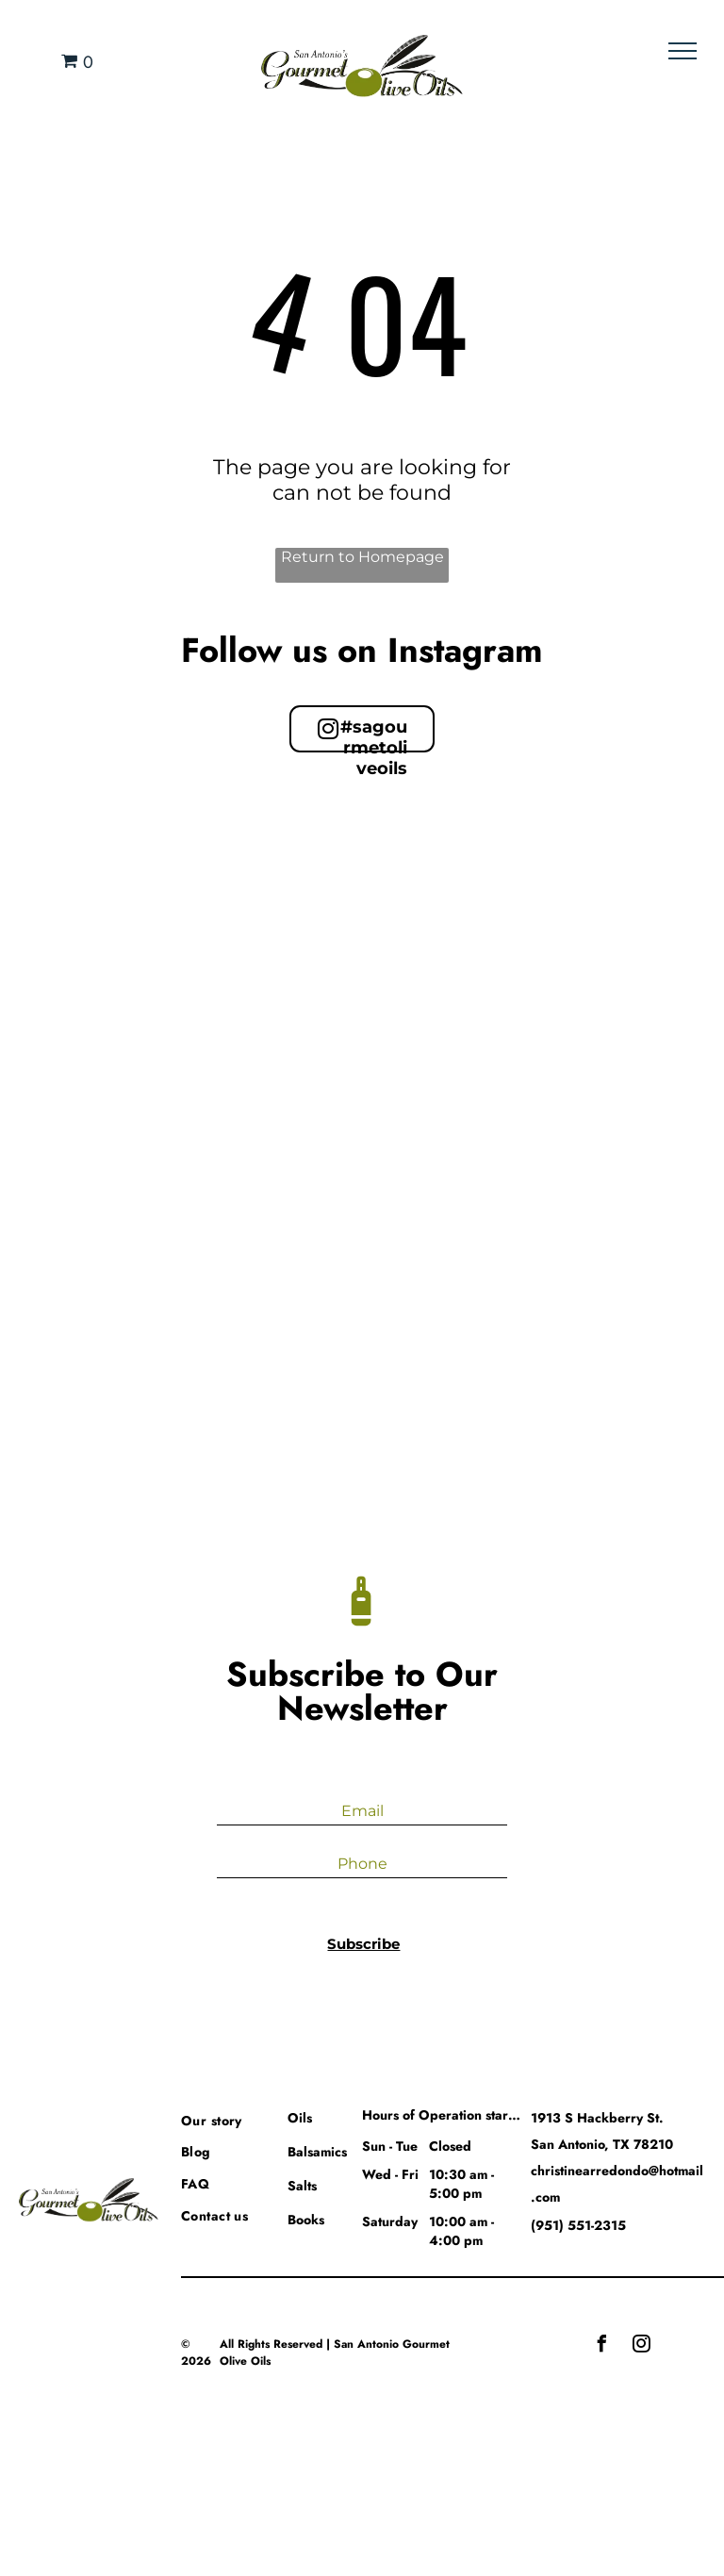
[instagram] (641, 2346)
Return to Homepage (362, 557)
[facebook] (601, 2346)
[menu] (682, 50)
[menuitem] (249, 2119)
